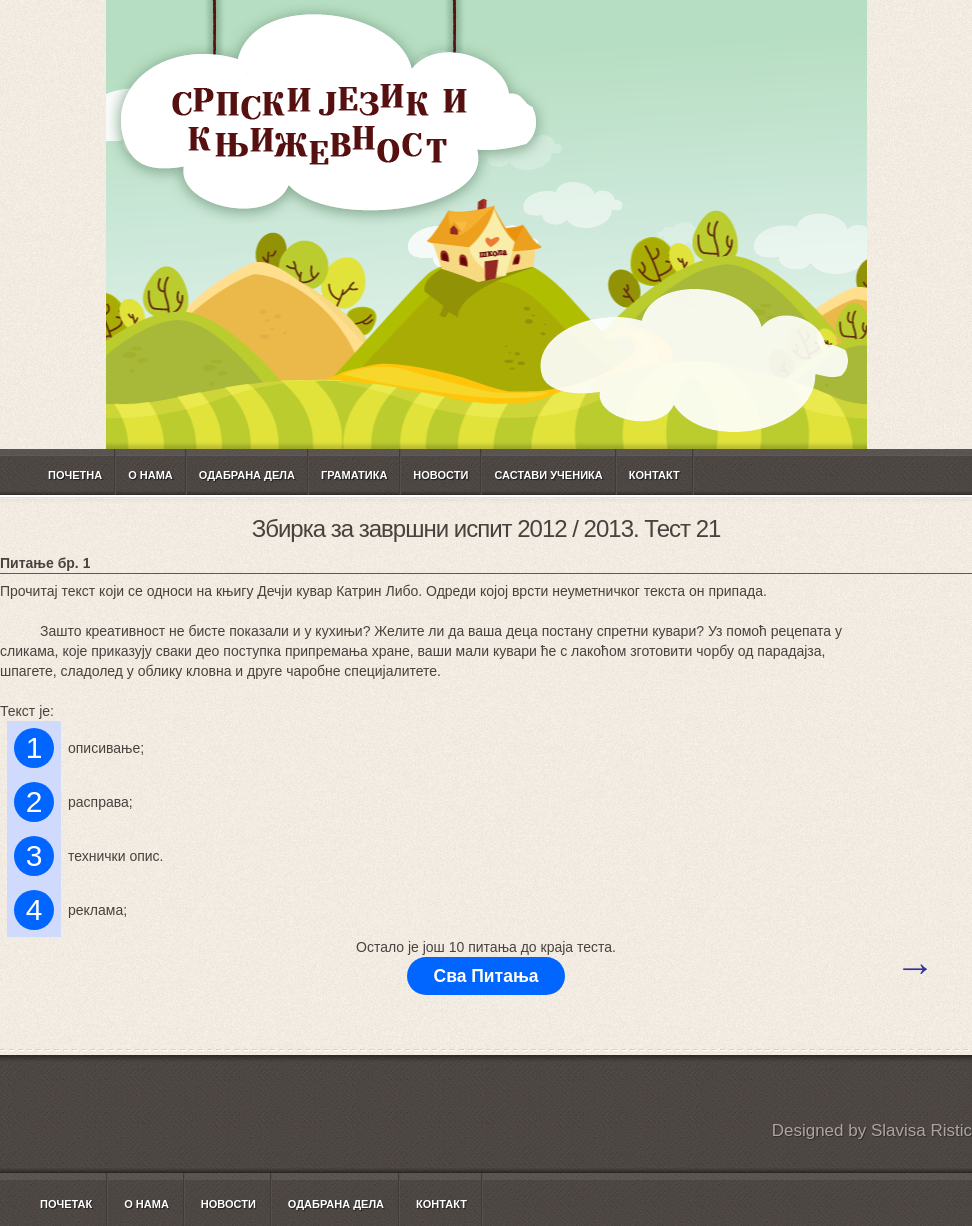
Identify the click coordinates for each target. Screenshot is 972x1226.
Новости (440, 475)
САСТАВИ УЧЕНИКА (548, 475)
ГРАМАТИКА (354, 475)
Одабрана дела (247, 475)
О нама (150, 475)
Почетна (75, 475)
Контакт (654, 475)
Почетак (66, 1204)
